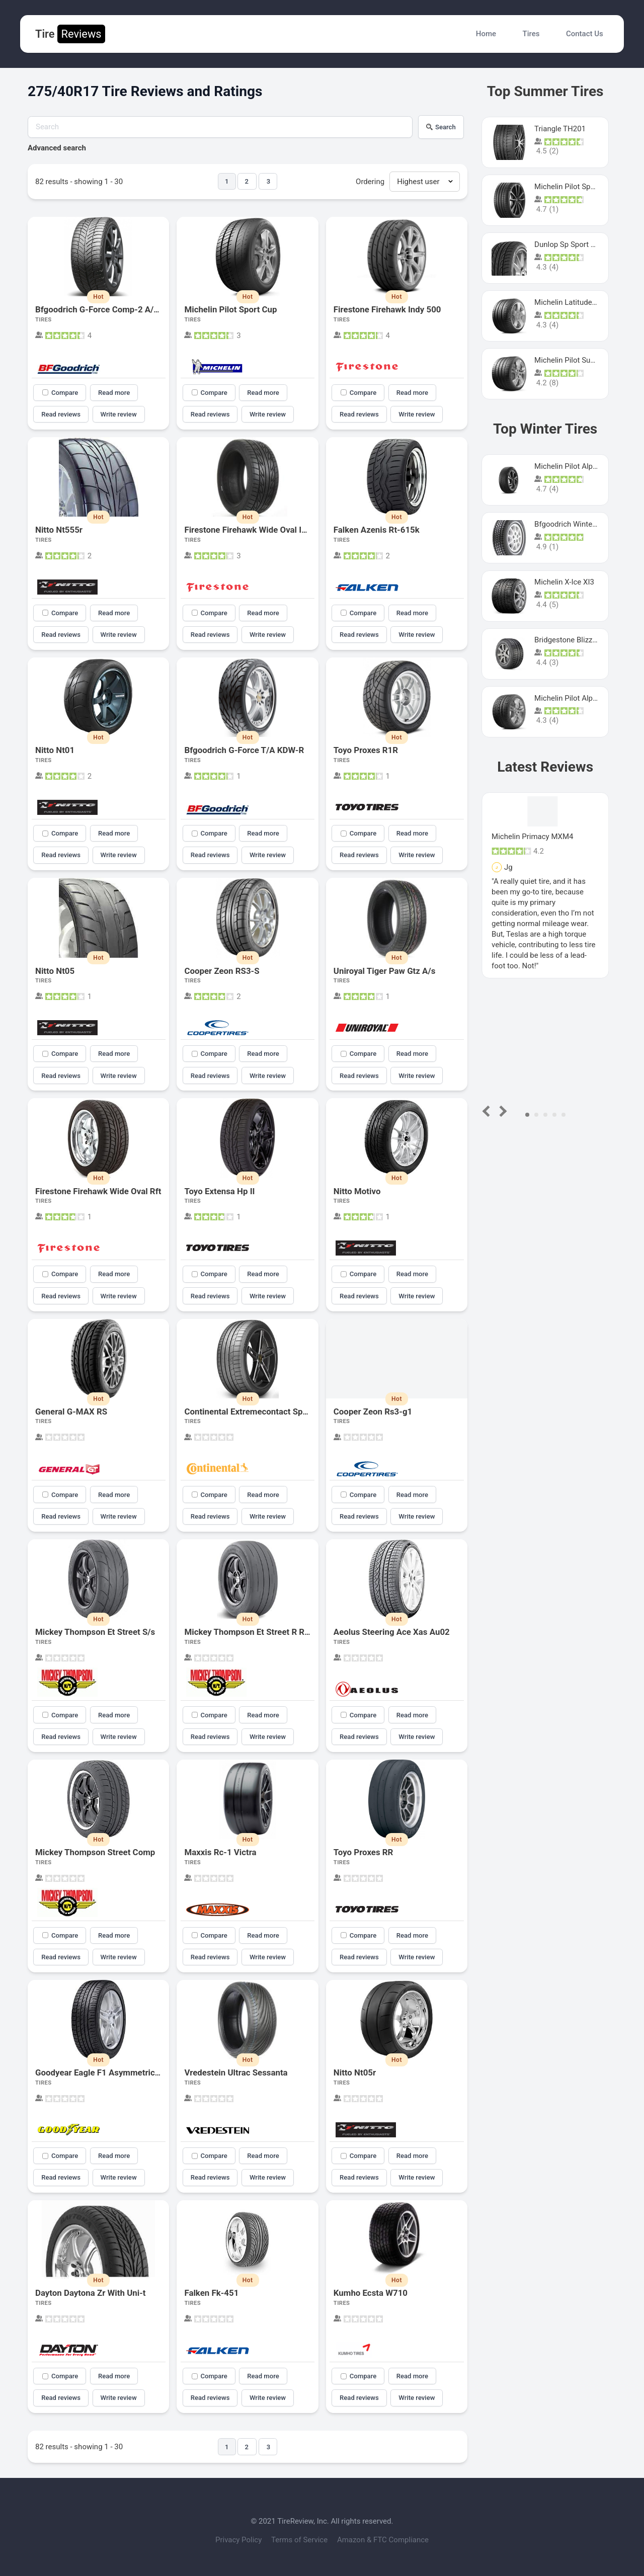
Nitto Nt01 (54, 750)
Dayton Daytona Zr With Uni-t (90, 2293)
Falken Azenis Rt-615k (377, 530)
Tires (531, 33)
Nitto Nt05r (355, 2072)
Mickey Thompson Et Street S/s (95, 1632)
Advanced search (57, 147)
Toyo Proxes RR (363, 1852)
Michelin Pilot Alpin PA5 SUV (582, 466)
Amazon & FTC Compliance (383, 2539)
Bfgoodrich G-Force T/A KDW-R (244, 750)
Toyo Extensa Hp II (219, 1191)
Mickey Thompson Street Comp (95, 1852)
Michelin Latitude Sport (573, 302)
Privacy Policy (239, 2539)
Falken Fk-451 (211, 2293)
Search (441, 127)
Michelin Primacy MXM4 (532, 836)
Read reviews (60, 414)
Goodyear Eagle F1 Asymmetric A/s (102, 2072)
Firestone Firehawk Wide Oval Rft (98, 1191)
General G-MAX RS (71, 1411)
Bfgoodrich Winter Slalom (577, 524)
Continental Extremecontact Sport (248, 1411)
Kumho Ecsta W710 (371, 2293)
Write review (119, 414)
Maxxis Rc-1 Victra (220, 1852)
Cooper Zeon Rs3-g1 (373, 1411)
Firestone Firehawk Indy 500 (387, 309)
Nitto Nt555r (59, 530)
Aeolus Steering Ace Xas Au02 (392, 1632)
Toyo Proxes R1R (366, 750)
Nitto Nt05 (54, 971)
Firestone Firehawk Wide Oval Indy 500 (258, 530)
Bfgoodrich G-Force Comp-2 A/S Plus (106, 309)
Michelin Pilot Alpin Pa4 (574, 698)
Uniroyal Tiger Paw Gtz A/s (385, 971)
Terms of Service (300, 2539)
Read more (114, 392)
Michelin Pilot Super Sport (577, 360)
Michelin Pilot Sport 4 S (573, 186)
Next (501, 1111)
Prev (488, 1111)
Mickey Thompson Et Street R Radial (253, 1632)
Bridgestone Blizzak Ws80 (577, 639)
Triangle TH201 (560, 128)
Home (486, 33)
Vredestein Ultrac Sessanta (235, 2072)
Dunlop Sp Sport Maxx (571, 244)
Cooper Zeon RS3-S (221, 971)
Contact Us (584, 33)
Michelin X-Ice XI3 (564, 582)
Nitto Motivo (357, 1191)
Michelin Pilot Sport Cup (230, 309)
